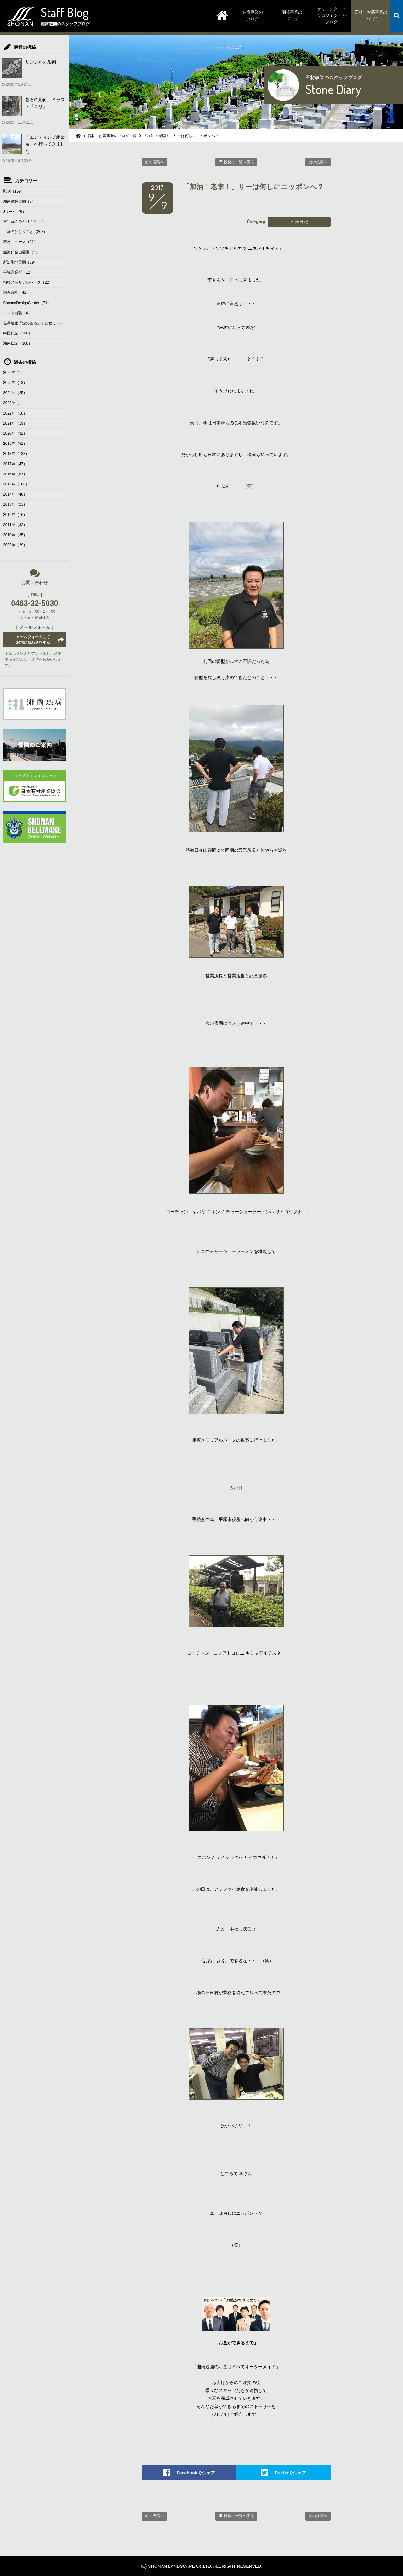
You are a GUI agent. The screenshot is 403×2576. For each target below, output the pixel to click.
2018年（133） (16, 453)
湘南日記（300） (17, 343)
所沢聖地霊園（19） (20, 262)
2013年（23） (15, 504)
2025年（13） (15, 382)
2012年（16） (15, 515)
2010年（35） (15, 535)
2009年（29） (15, 545)
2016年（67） (15, 474)
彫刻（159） (14, 191)
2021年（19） (15, 423)
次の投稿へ (318, 162)
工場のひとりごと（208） (25, 231)
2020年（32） (15, 433)
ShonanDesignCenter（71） (27, 303)
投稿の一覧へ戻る (239, 162)
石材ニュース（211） (21, 242)
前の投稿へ (154, 162)
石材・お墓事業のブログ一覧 (112, 136)
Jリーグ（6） (14, 211)
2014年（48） (15, 494)
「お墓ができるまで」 (236, 2342)
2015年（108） (16, 484)
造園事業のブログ (252, 15)
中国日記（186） (17, 333)
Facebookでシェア (196, 2472)
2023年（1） (14, 403)
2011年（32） (15, 525)
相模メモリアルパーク (214, 1439)
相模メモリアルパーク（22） (28, 282)
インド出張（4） (17, 313)
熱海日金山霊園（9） (21, 252)
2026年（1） (14, 372)
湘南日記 (299, 221)
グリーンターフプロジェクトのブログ (331, 16)
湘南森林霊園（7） (19, 201)
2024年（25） (15, 393)
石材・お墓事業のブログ (371, 15)
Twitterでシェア (290, 2472)
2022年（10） (15, 413)
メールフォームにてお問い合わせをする (33, 640)
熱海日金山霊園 (200, 850)
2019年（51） (15, 443)
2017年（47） (15, 464)
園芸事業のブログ (292, 15)
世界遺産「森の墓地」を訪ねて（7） (34, 323)
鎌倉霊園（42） (16, 292)
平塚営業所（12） (18, 272)
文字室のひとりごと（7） (25, 221)
